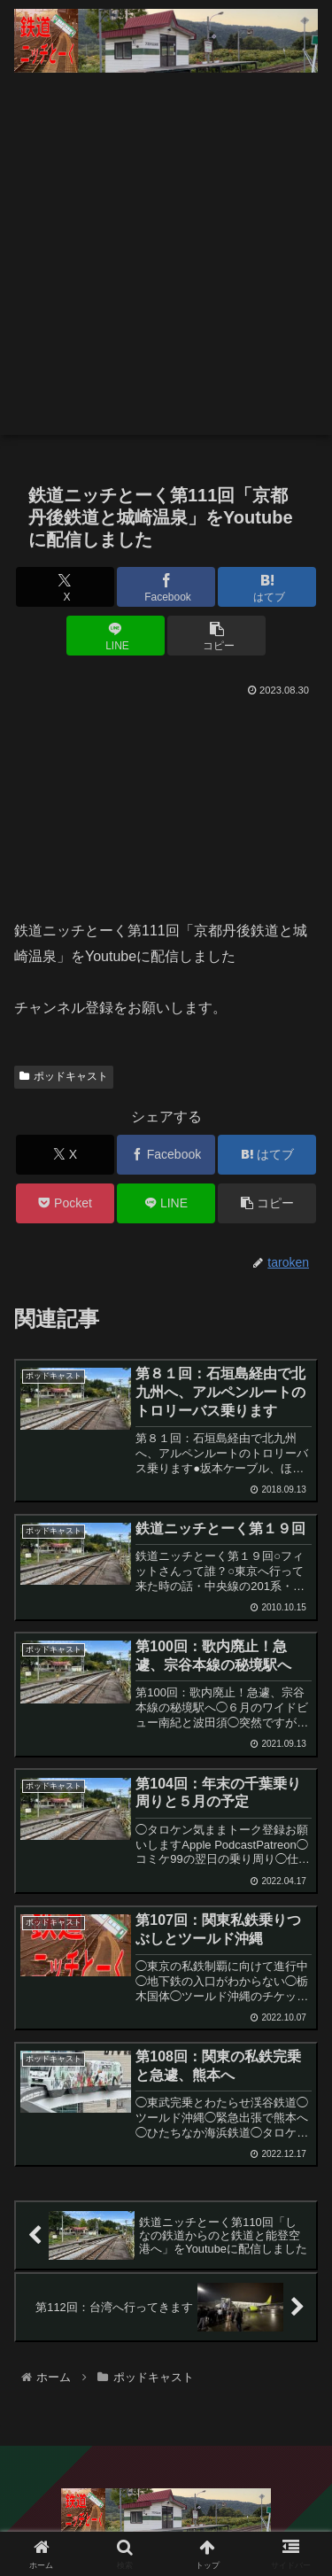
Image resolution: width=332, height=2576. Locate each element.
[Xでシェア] (65, 587)
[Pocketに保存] (65, 1203)
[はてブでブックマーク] (267, 587)
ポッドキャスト (63, 1076)
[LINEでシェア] (115, 636)
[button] (216, 636)
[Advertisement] (166, 269)
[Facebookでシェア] (166, 587)
